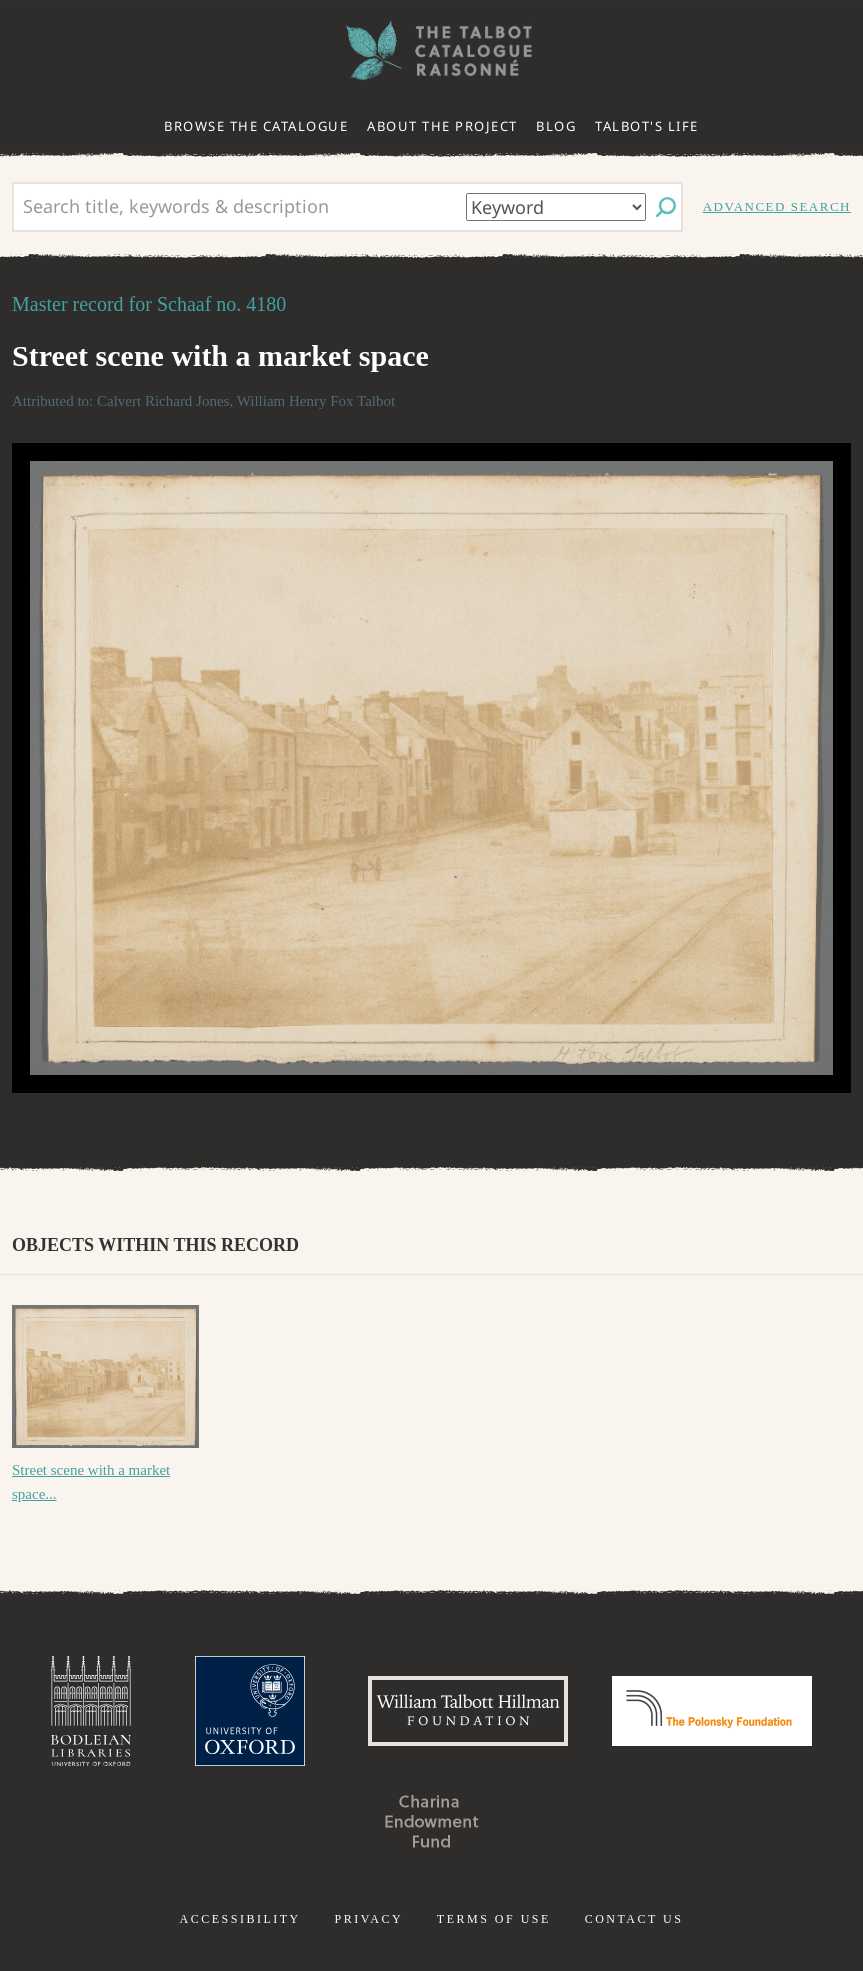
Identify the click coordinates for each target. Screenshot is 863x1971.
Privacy (368, 1919)
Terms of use (494, 1919)
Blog (556, 126)
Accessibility (240, 1919)
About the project (442, 126)
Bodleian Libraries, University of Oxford (91, 1711)
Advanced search (777, 206)
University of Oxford (250, 1711)
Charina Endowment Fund (432, 1821)
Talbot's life (647, 126)
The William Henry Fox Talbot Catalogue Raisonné (432, 50)
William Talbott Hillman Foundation (468, 1711)
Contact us (634, 1919)
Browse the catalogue (256, 126)
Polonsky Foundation (712, 1711)
